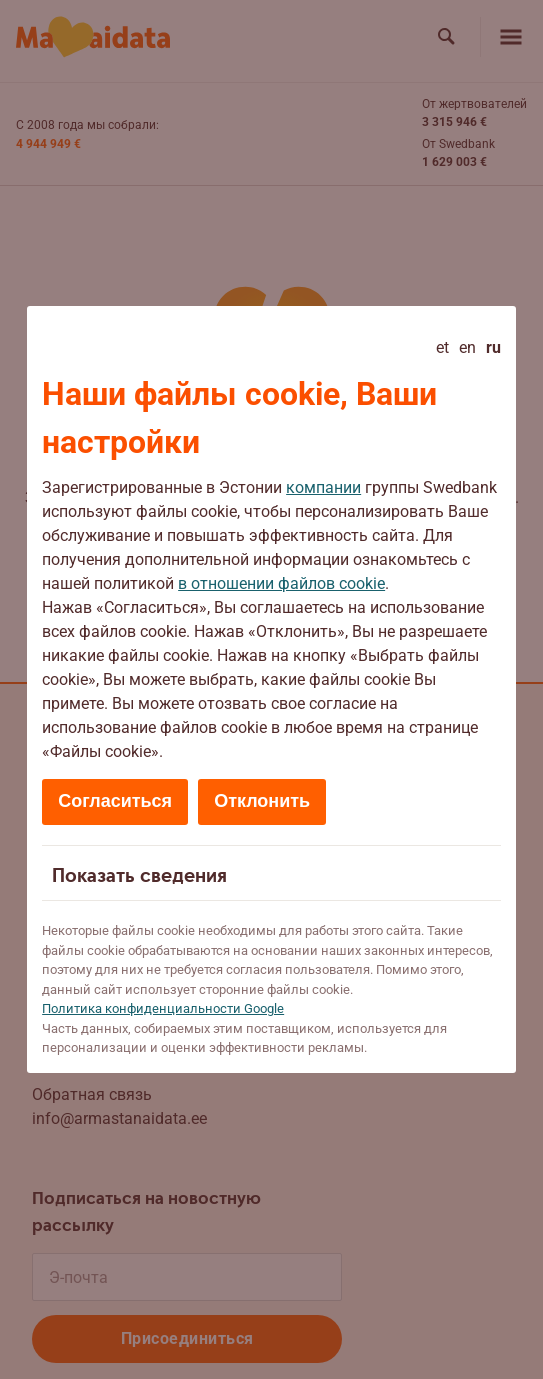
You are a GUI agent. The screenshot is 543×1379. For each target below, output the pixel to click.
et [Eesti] (442, 347)
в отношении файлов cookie (281, 583)
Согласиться (115, 801)
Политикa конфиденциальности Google (163, 1008)
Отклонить (262, 801)
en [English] (467, 347)
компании (323, 487)
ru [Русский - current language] (493, 347)
